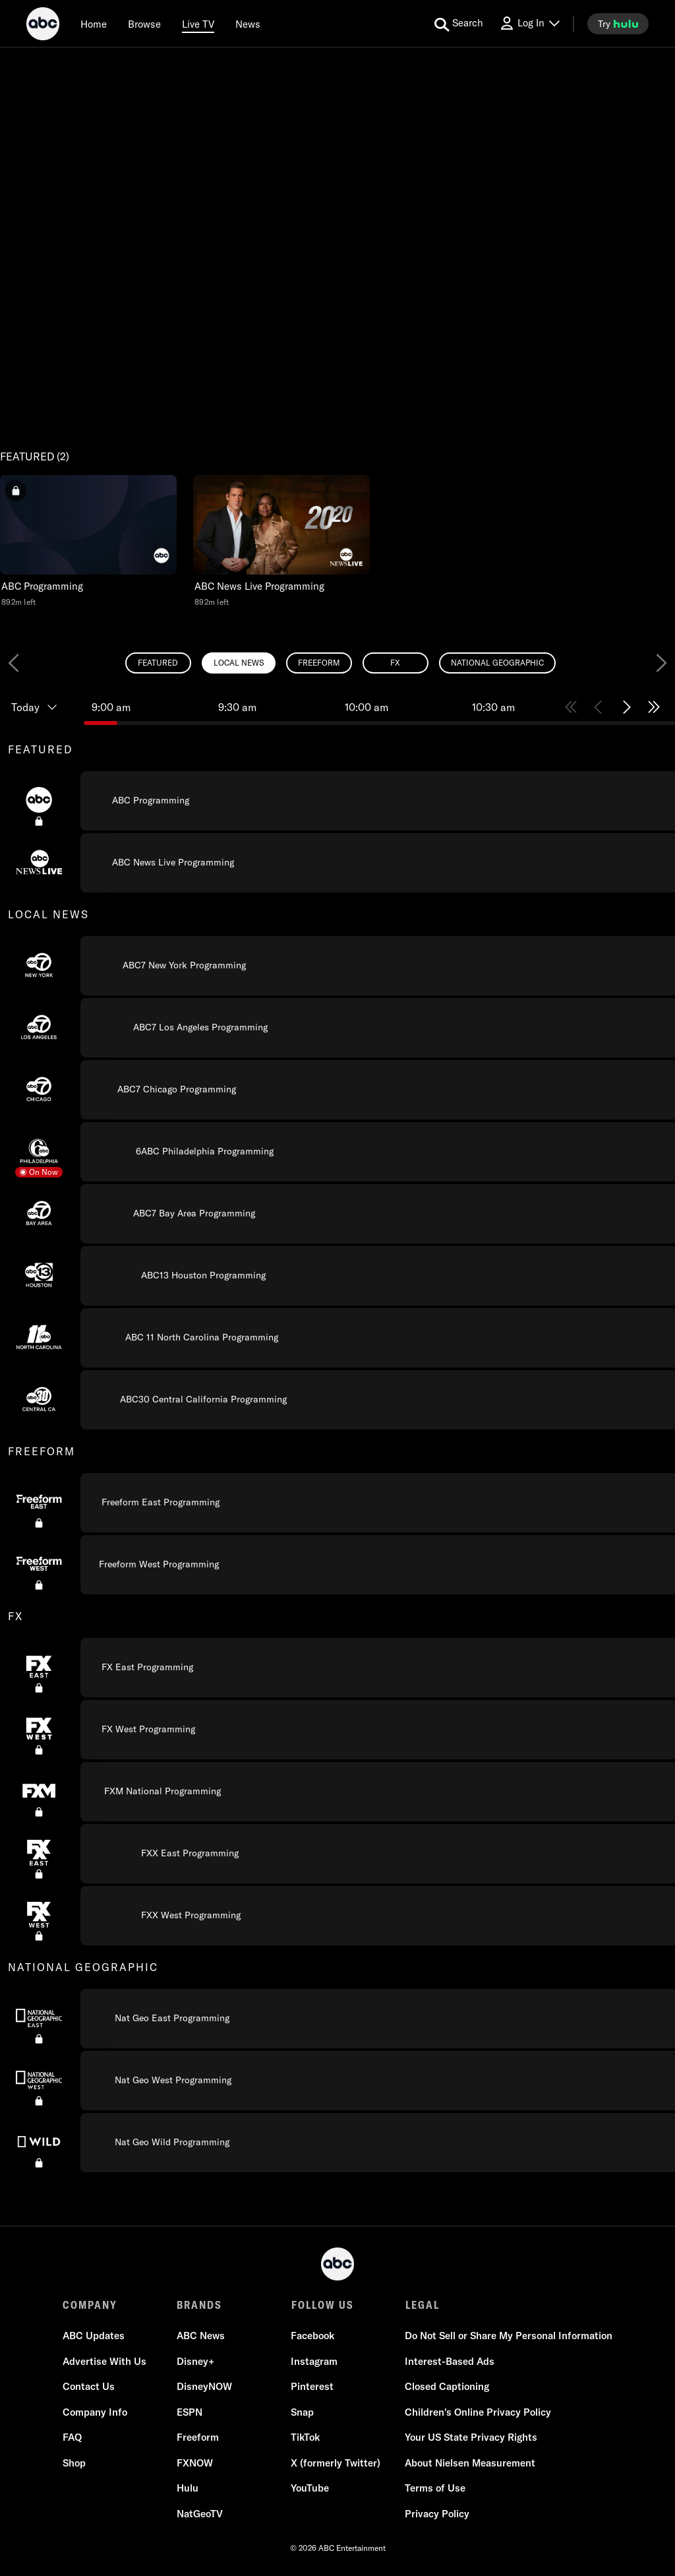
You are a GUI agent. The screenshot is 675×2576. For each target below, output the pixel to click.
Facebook (312, 2336)
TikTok (305, 2438)
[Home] (93, 24)
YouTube (310, 2488)
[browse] (144, 24)
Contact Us (89, 2387)
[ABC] (42, 25)
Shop (74, 2463)
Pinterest (312, 2387)
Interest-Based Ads (449, 2361)
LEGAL (422, 2305)
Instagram (314, 2361)
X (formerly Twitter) (335, 2463)
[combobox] (337, 1430)
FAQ (72, 2438)
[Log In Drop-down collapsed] (529, 23)
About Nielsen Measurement (470, 2463)
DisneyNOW (204, 2387)
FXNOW (195, 2463)
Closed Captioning (447, 2387)
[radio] (158, 663)
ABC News (201, 2336)
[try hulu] (618, 23)
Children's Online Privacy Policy (478, 2412)
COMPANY (90, 2305)
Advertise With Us (104, 2361)
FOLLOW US (322, 2305)
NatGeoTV (200, 2513)
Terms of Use (435, 2488)
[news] (247, 24)
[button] (88, 541)
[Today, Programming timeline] (42, 707)
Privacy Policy (437, 2513)
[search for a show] (458, 23)
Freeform (198, 2438)
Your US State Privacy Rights (471, 2438)
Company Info (95, 2412)
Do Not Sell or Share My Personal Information (508, 2336)
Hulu (187, 2488)
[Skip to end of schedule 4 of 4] (653, 707)
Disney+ (195, 2361)
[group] (337, 1450)
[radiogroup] (337, 663)
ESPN (189, 2412)
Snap (302, 2412)
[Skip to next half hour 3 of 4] (626, 707)
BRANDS (199, 2305)
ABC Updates (94, 2336)
